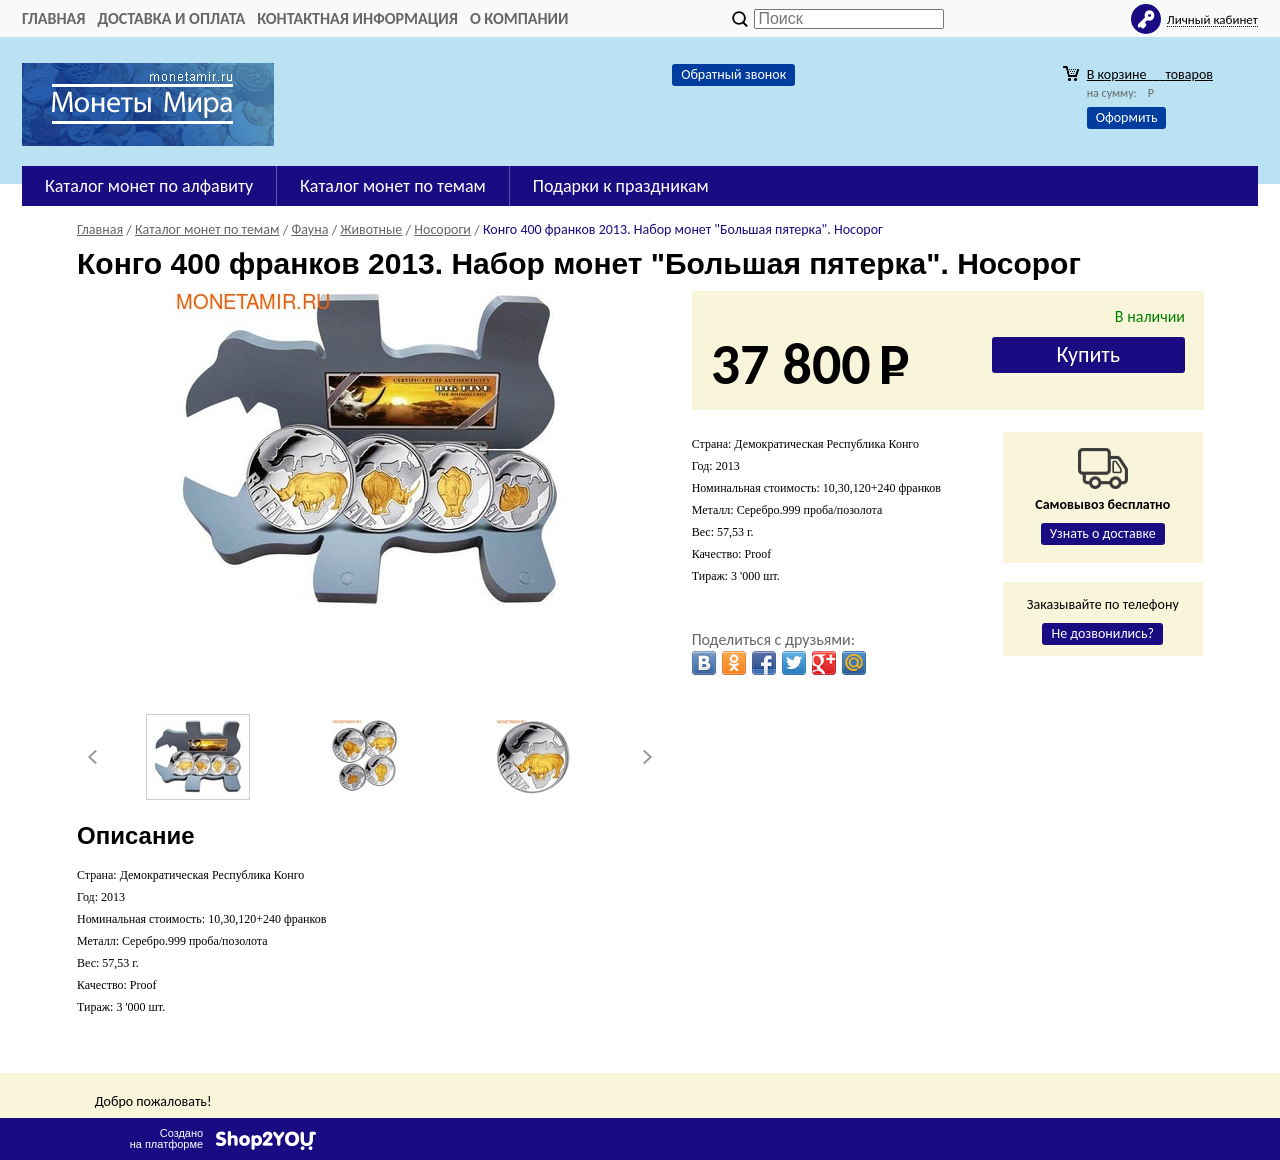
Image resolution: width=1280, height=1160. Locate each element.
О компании (519, 18)
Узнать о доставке (1103, 533)
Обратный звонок (733, 74)
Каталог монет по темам (393, 186)
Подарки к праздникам (621, 186)
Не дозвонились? (1102, 633)
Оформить (1127, 117)
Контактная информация (357, 18)
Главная (53, 18)
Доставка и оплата (171, 18)
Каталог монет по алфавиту (149, 186)
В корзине (1150, 74)
